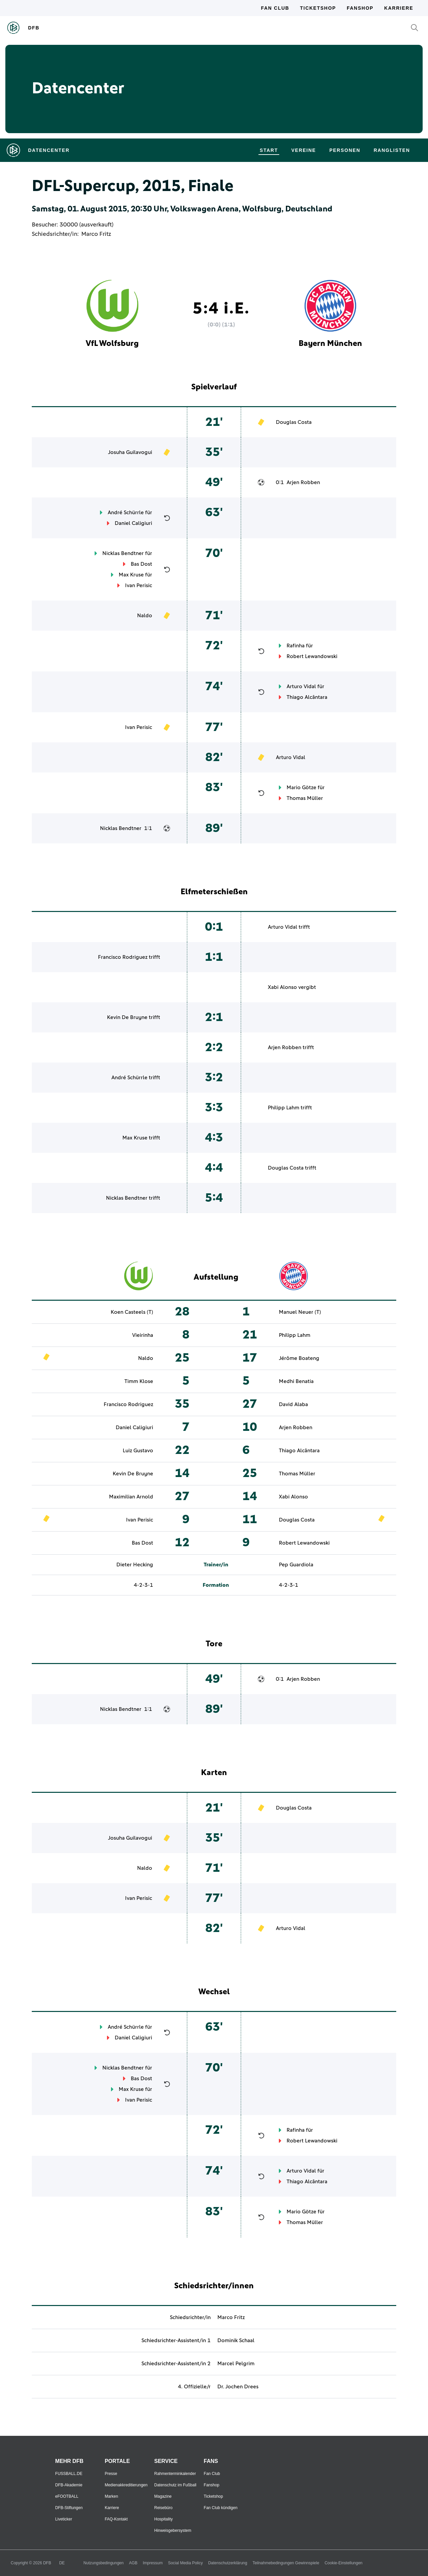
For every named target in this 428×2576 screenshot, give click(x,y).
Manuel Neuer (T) (300, 1312)
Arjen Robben (303, 482)
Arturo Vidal (301, 686)
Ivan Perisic (138, 585)
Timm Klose (138, 1381)
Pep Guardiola (296, 1564)
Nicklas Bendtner (123, 553)
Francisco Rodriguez (122, 957)
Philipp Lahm (283, 1107)
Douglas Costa (294, 422)
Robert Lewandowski (312, 656)
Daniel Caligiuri (133, 523)
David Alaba (293, 1404)
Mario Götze (301, 787)
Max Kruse (131, 574)
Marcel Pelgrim (235, 2363)
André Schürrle (126, 512)
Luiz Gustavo (138, 1450)
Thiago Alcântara (307, 697)
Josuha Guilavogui (130, 452)
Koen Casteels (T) (132, 1312)
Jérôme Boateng (299, 1358)
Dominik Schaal (235, 2340)
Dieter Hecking (134, 1564)
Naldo (144, 615)
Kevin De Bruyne (127, 1017)
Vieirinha (142, 1335)
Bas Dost (141, 564)
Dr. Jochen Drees (237, 2386)
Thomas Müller (305, 798)
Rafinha (296, 645)
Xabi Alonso (282, 987)
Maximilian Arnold (131, 1496)
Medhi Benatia (296, 1381)
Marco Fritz (96, 234)
